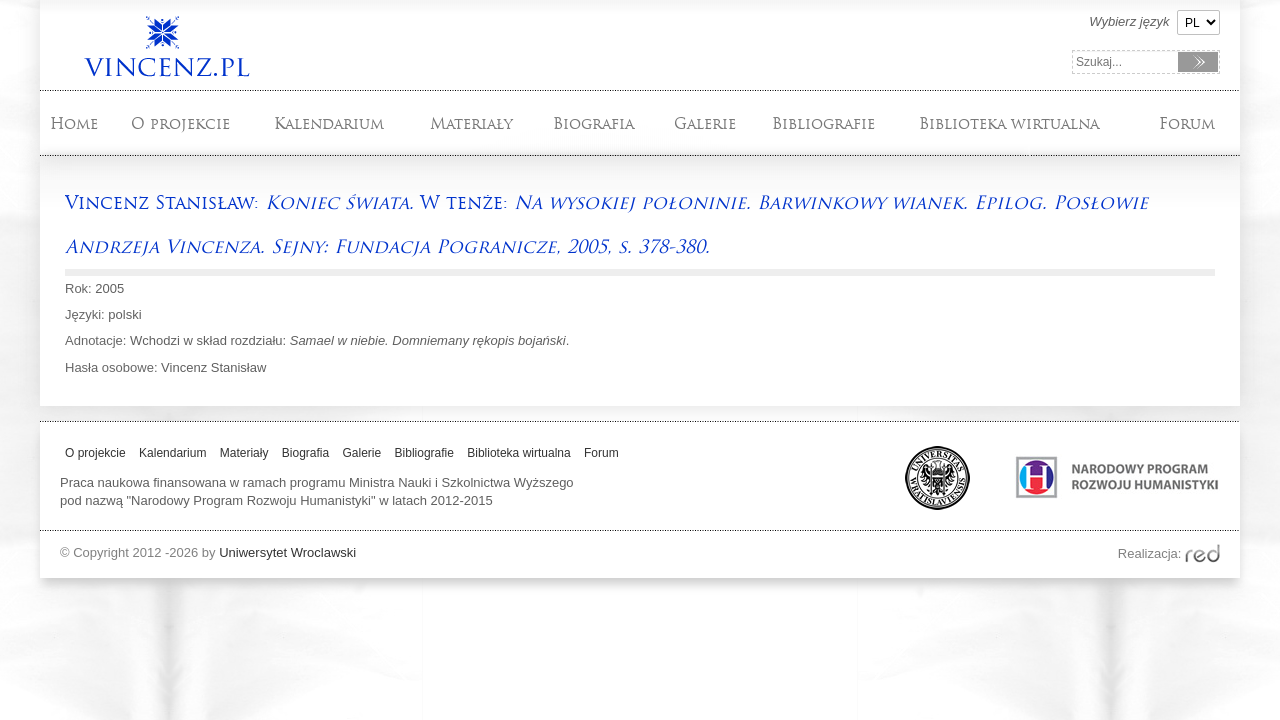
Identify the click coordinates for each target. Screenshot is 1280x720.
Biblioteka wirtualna (1009, 123)
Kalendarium (329, 123)
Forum (1187, 123)
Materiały (471, 123)
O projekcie (180, 123)
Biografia (593, 123)
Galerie (705, 123)
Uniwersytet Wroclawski (287, 552)
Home (74, 123)
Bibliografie (823, 123)
